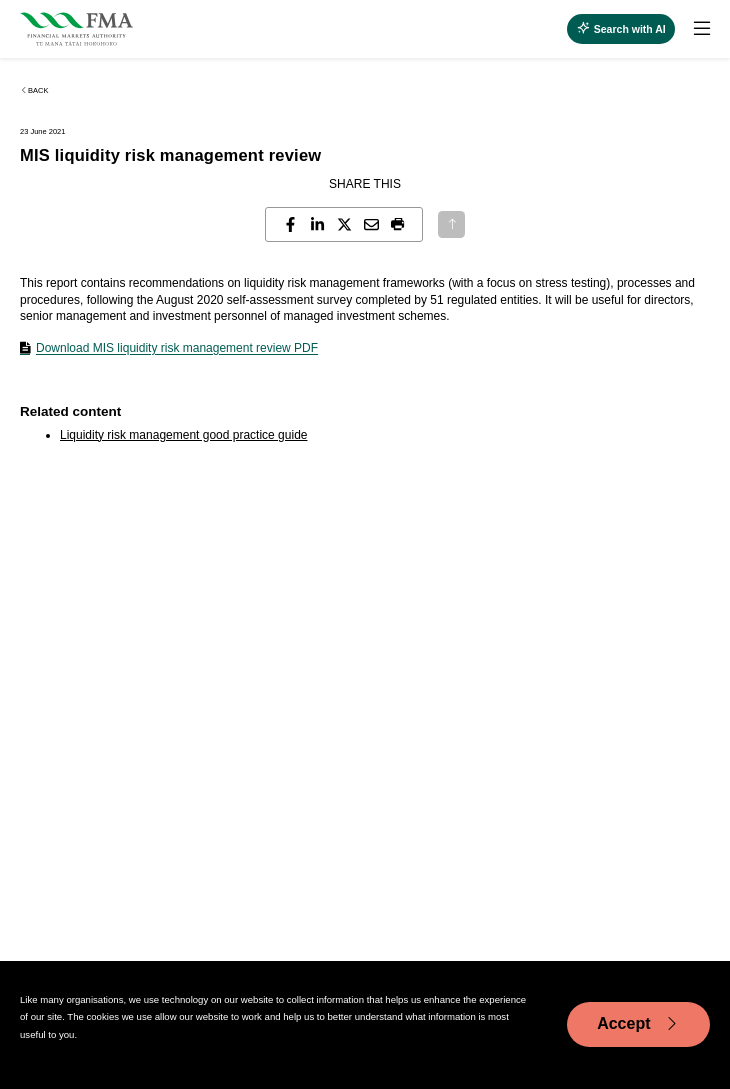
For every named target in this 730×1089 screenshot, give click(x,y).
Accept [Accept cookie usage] (638, 1024)
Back (34, 90)
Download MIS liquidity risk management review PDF (177, 348)
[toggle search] (621, 29)
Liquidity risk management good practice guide (183, 435)
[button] (398, 224)
